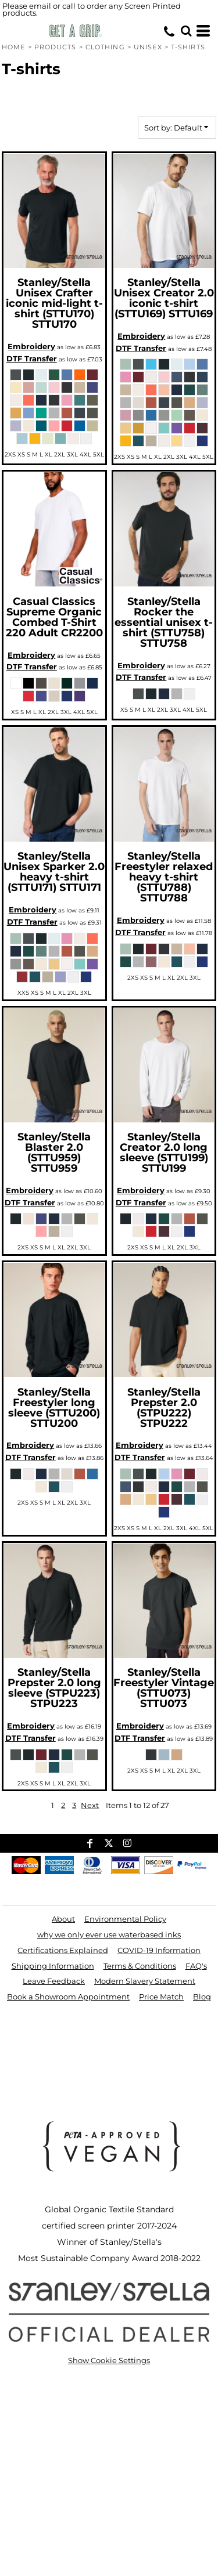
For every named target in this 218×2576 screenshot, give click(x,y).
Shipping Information (53, 1965)
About (63, 1918)
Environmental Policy (125, 1918)
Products (55, 47)
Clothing (105, 47)
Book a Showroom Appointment (68, 1996)
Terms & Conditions (139, 1965)
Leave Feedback (54, 1981)
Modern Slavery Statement (144, 1981)
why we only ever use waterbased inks (109, 1934)
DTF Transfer (31, 358)
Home (13, 47)
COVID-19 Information (159, 1950)
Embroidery (31, 346)
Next (90, 1805)
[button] (186, 31)
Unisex (148, 47)
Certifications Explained (62, 1950)
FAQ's (196, 1965)
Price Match (161, 1996)
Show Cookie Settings (109, 2360)
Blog (202, 1996)
